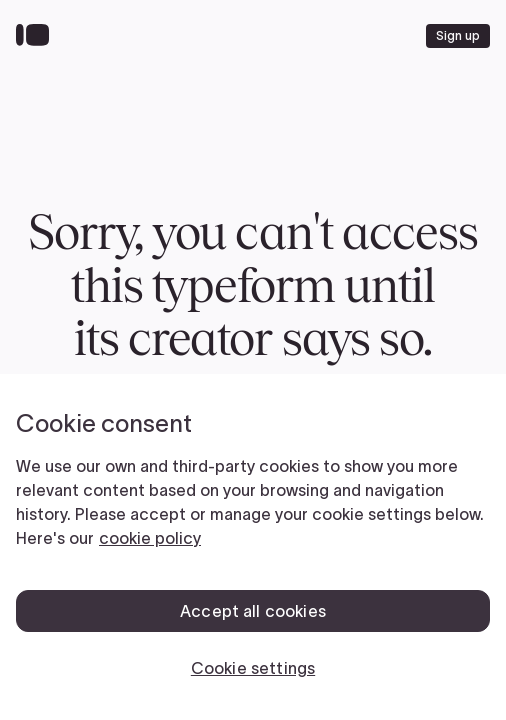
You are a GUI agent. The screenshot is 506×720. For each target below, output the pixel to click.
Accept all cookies (253, 611)
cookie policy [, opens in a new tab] (150, 538)
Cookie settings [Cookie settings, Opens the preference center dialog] (253, 668)
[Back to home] (37, 36)
